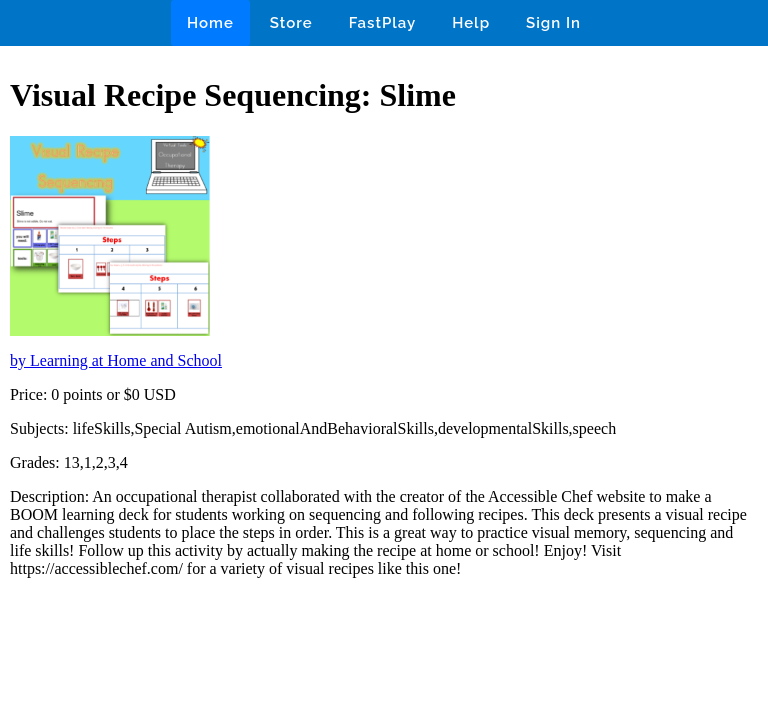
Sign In (553, 23)
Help (471, 23)
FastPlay (383, 23)
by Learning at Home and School (116, 360)
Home (210, 23)
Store (291, 23)
